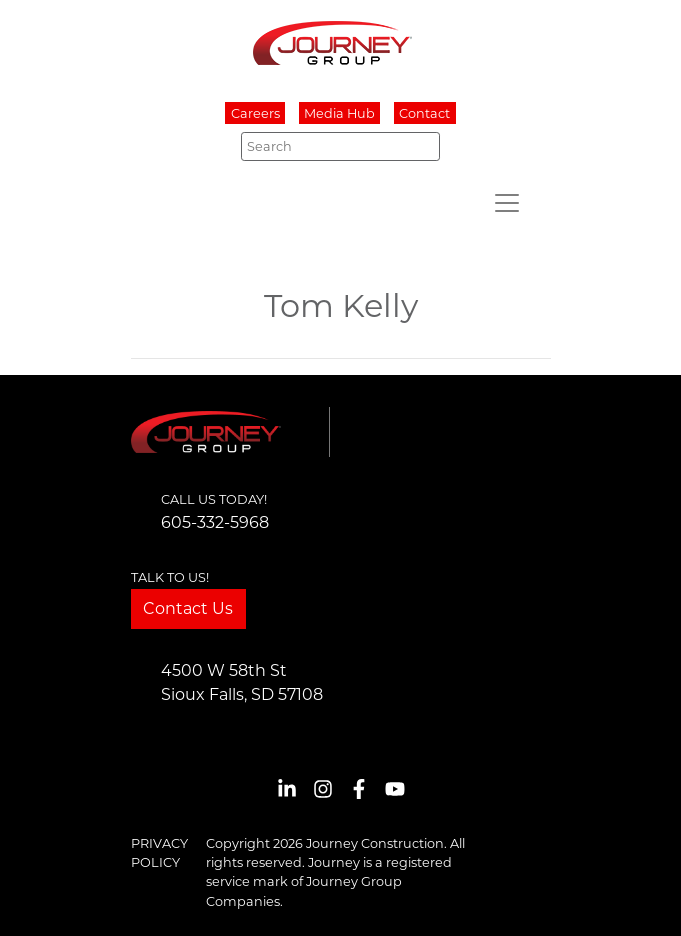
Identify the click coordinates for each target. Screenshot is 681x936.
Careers (255, 113)
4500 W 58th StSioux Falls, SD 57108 (242, 682)
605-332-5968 (215, 522)
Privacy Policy (159, 853)
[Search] (340, 146)
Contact (424, 113)
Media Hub (339, 113)
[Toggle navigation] (507, 203)
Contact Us (188, 608)
